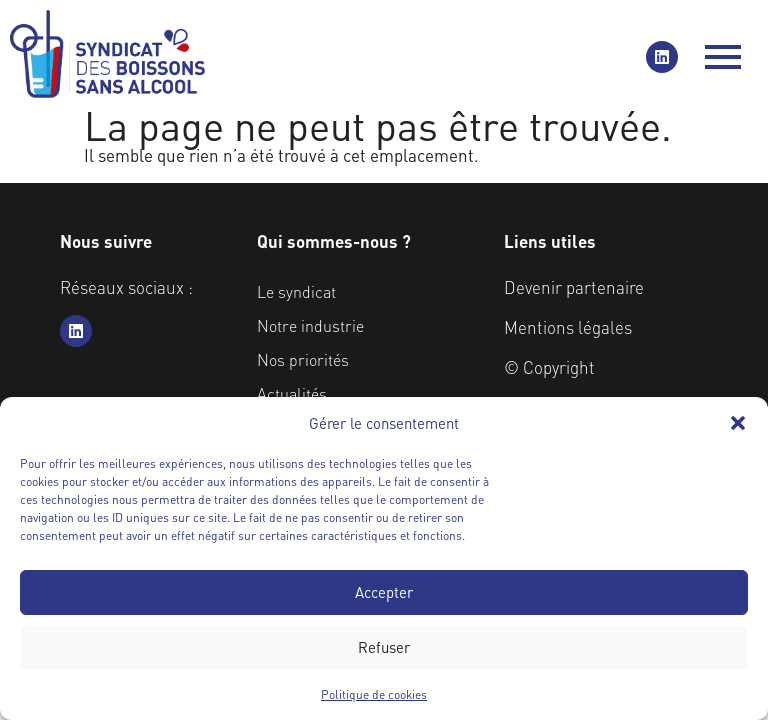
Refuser (384, 647)
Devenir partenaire (574, 287)
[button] (738, 423)
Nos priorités (303, 359)
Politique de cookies (374, 694)
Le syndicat (296, 291)
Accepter (384, 592)
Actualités (292, 393)
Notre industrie (310, 325)
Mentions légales (568, 327)
